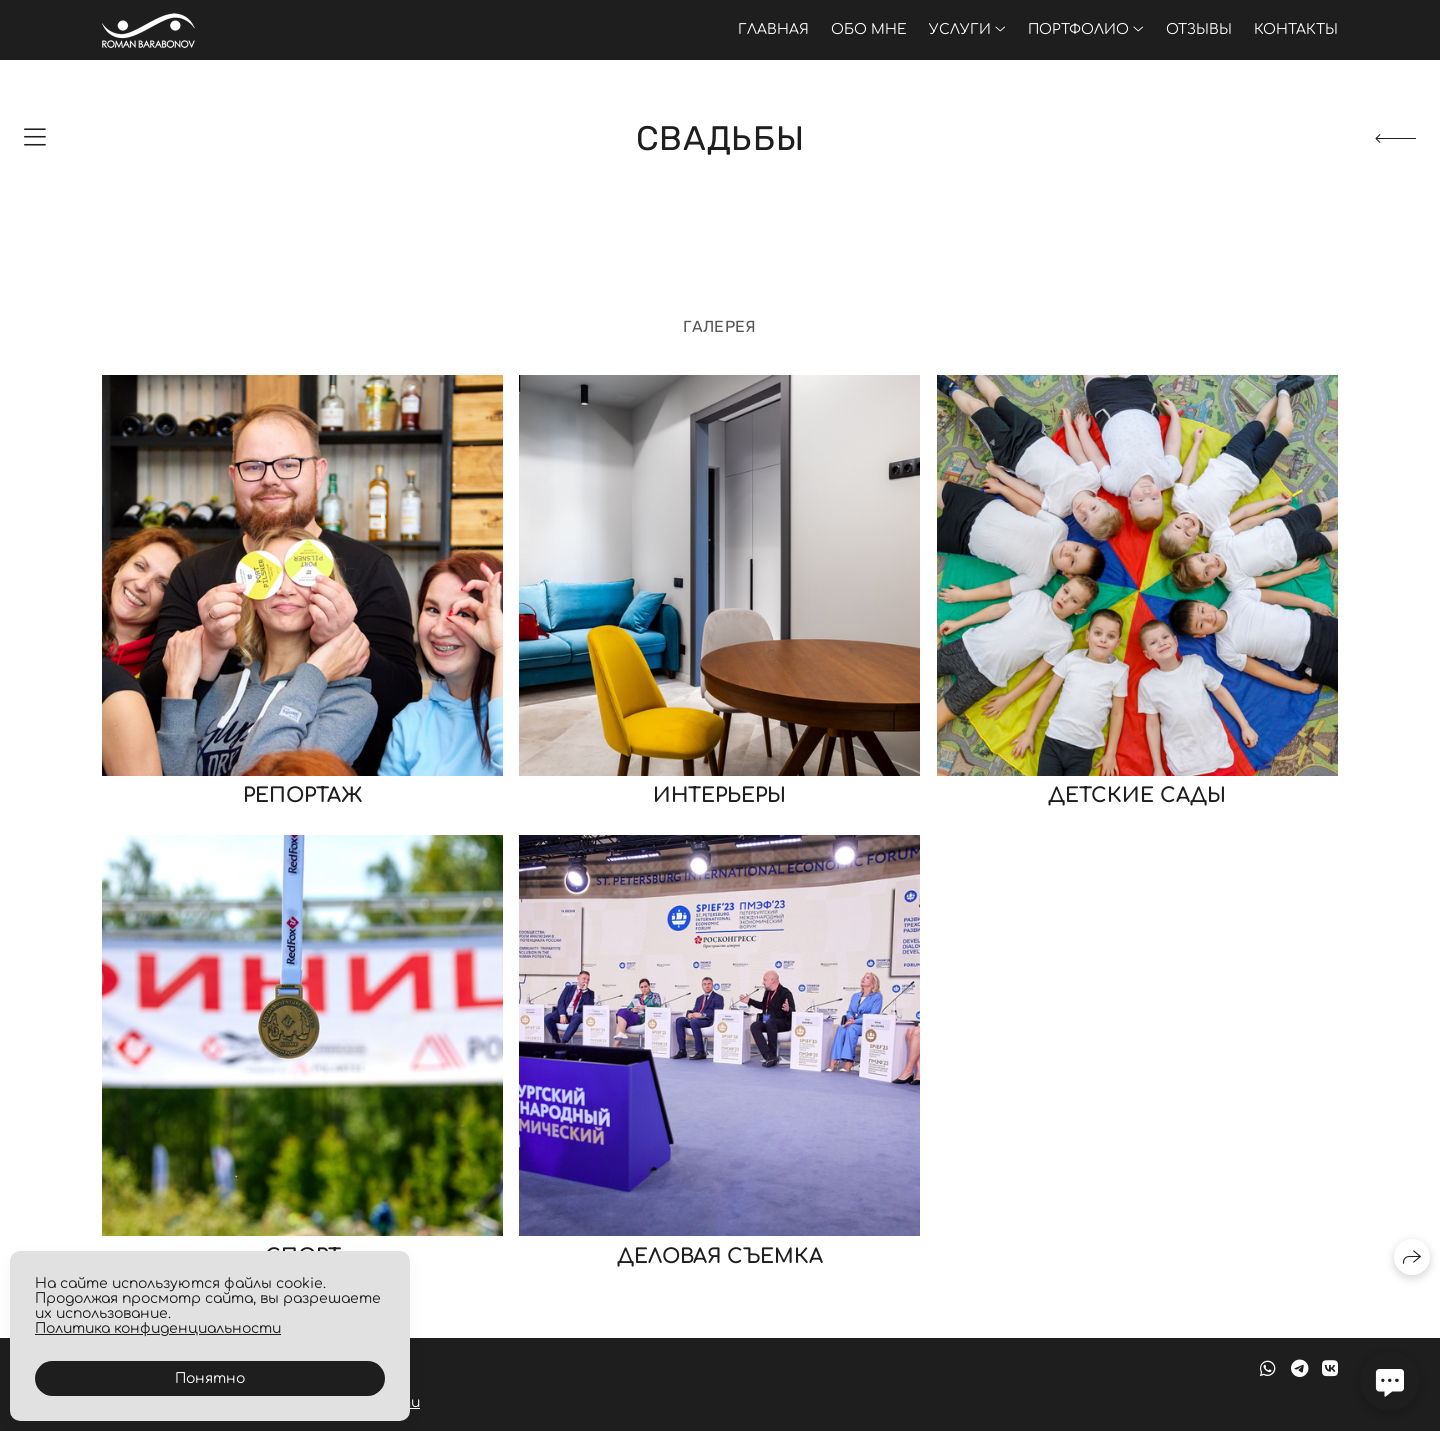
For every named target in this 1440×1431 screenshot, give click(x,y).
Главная (773, 29)
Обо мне (869, 29)
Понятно (210, 1378)
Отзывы (1199, 29)
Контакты (1296, 29)
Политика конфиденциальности (158, 1328)
